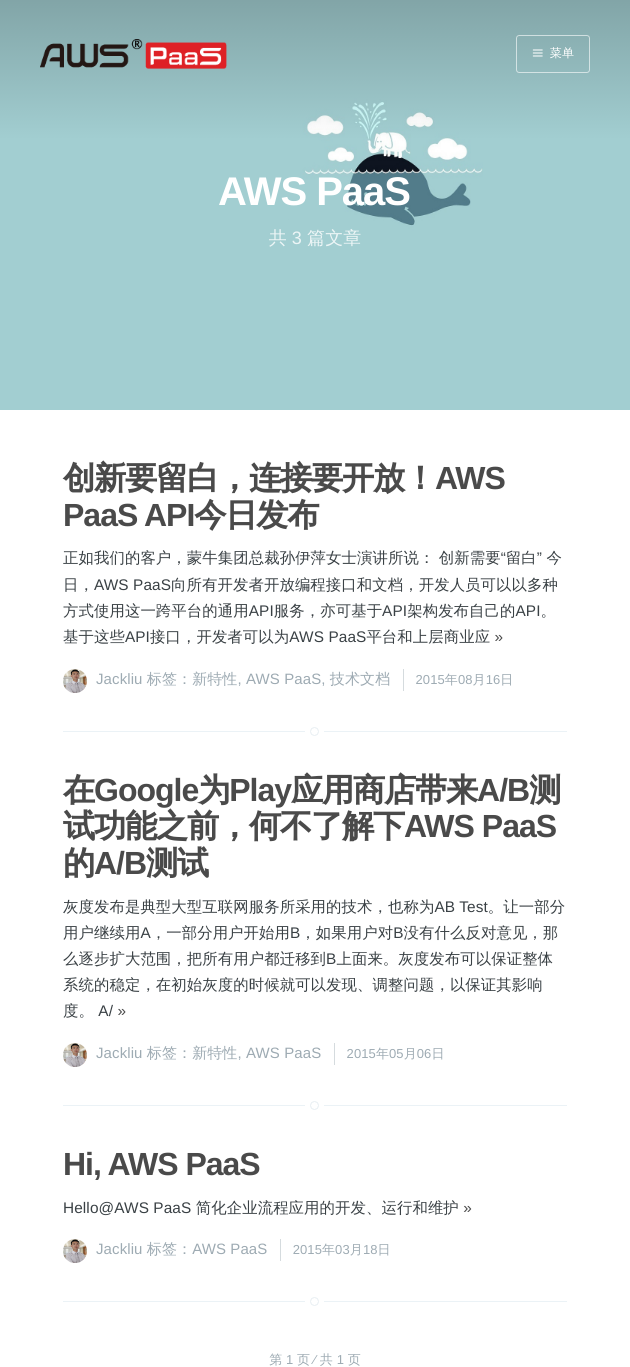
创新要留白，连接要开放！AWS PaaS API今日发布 (284, 496)
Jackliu (119, 679)
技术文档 (360, 679)
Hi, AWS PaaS (161, 1164)
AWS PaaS (283, 679)
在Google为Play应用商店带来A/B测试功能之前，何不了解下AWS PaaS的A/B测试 (311, 827)
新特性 (214, 679)
